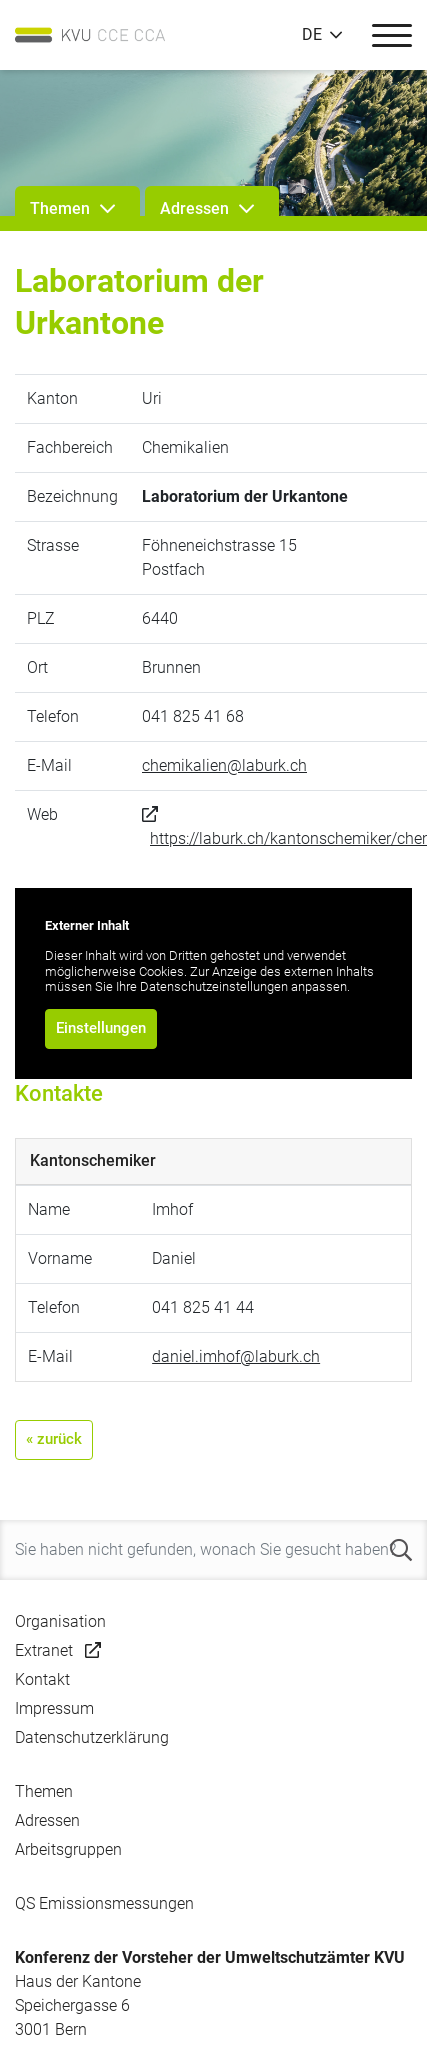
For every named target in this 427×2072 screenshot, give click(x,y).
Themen (44, 1791)
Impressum (54, 1708)
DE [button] (312, 35)
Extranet (44, 1650)
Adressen (47, 1820)
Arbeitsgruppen (68, 1849)
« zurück (54, 1439)
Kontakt (42, 1679)
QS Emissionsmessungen (104, 1903)
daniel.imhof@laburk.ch (236, 1356)
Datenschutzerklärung (92, 1737)
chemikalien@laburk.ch (224, 765)
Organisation (60, 1621)
